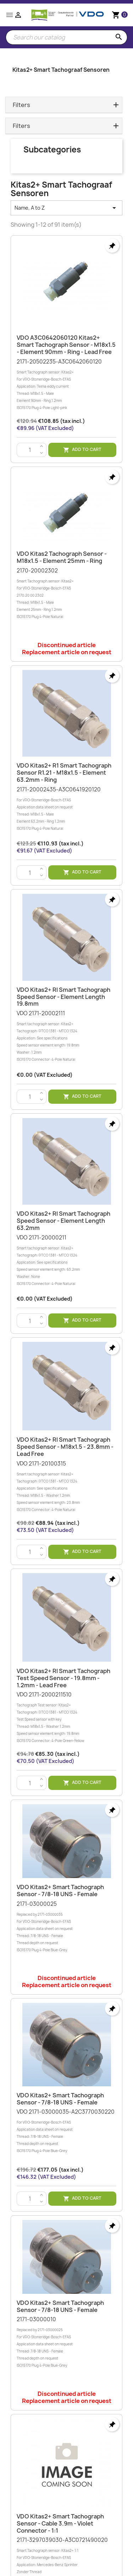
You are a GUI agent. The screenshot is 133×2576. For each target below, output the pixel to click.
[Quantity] (30, 450)
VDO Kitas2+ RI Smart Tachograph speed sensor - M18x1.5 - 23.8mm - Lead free (65, 1447)
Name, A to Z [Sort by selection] (66, 208)
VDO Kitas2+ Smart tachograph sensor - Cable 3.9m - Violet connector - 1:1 (60, 2523)
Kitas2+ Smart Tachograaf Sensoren (61, 70)
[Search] (66, 37)
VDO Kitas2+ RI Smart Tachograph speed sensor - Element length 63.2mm (63, 1221)
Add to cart (82, 449)
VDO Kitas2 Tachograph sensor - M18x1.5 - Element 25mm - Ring (62, 557)
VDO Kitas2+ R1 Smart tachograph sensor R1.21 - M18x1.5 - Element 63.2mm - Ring (64, 773)
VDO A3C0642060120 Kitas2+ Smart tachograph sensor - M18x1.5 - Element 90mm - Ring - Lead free (66, 345)
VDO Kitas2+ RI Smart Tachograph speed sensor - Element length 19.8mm (63, 997)
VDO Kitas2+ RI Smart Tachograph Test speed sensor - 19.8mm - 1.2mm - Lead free (63, 1678)
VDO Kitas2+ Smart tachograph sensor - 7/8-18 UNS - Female (60, 1890)
